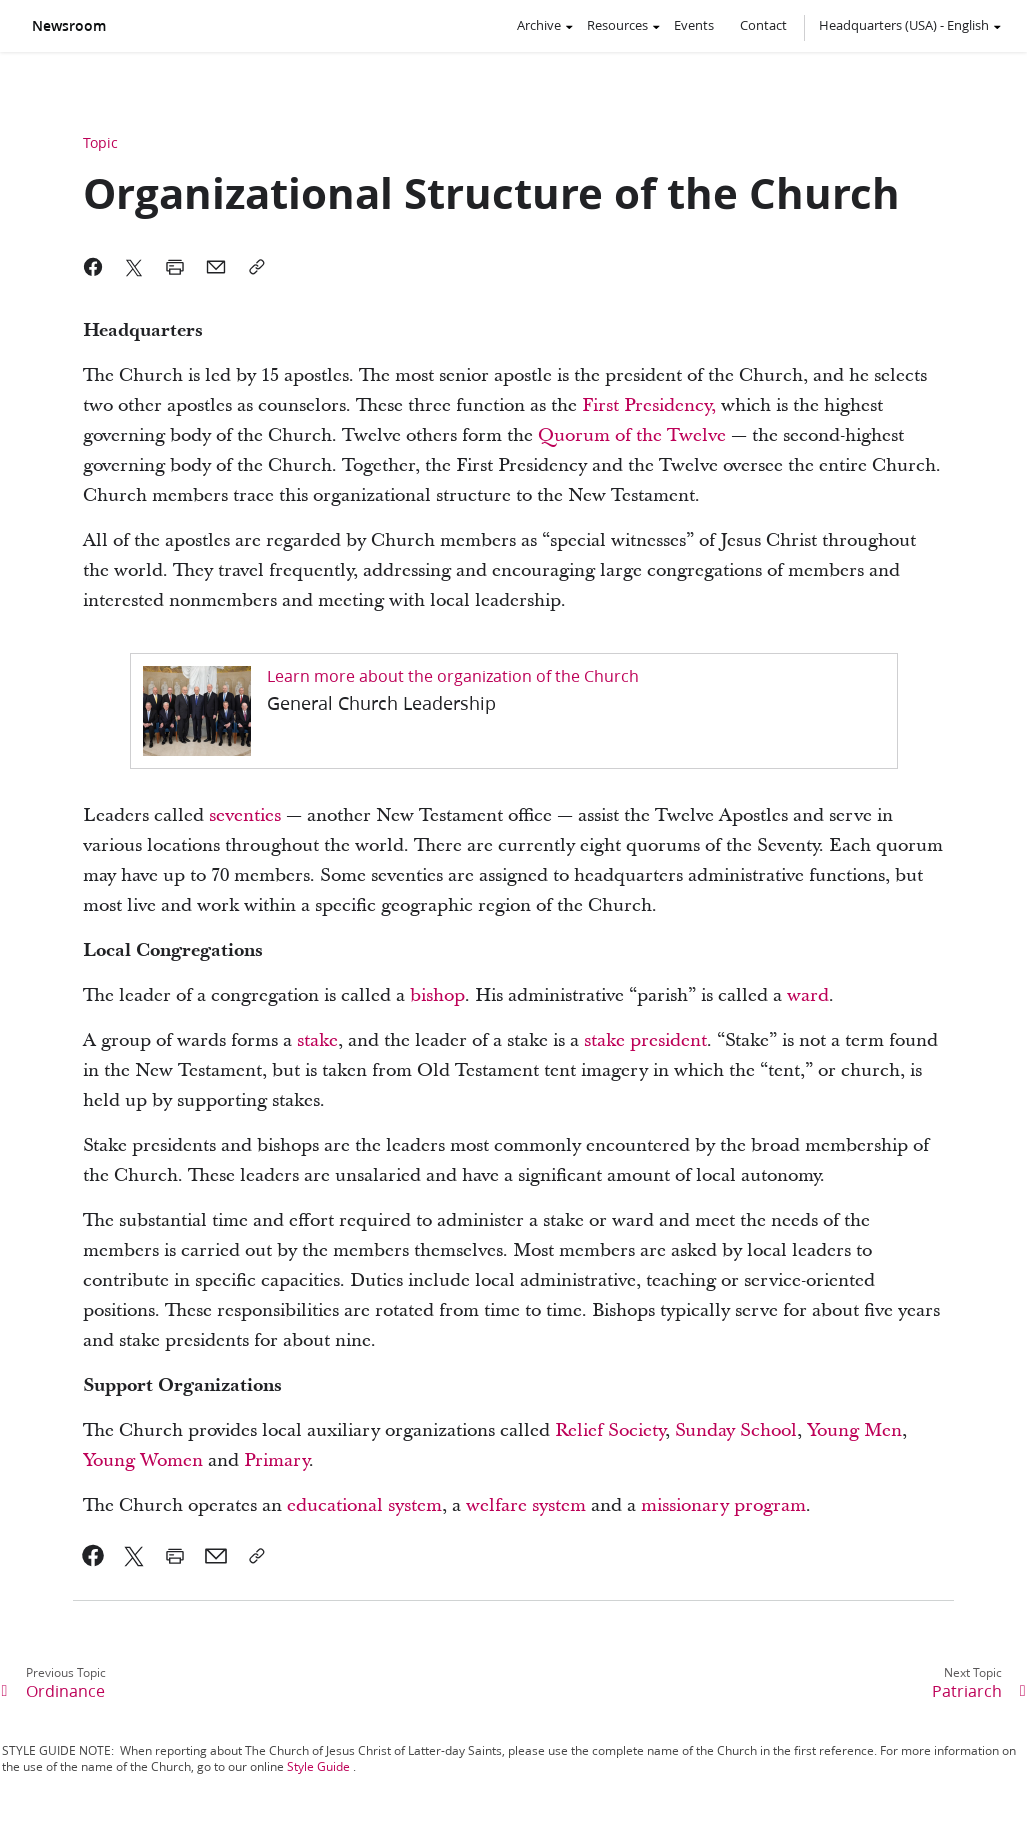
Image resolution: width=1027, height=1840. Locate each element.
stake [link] (317, 1040)
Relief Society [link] (610, 1430)
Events (694, 25)
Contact (763, 25)
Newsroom (69, 26)
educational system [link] (364, 1505)
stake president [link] (645, 1040)
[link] (514, 711)
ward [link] (808, 995)
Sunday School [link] (736, 1430)
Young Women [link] (143, 1460)
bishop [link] (437, 995)
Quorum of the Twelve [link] (632, 435)
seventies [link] (245, 815)
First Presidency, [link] (649, 405)
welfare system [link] (526, 1505)
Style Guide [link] (318, 1766)
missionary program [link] (723, 1505)
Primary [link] (276, 1460)
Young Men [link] (854, 1430)
